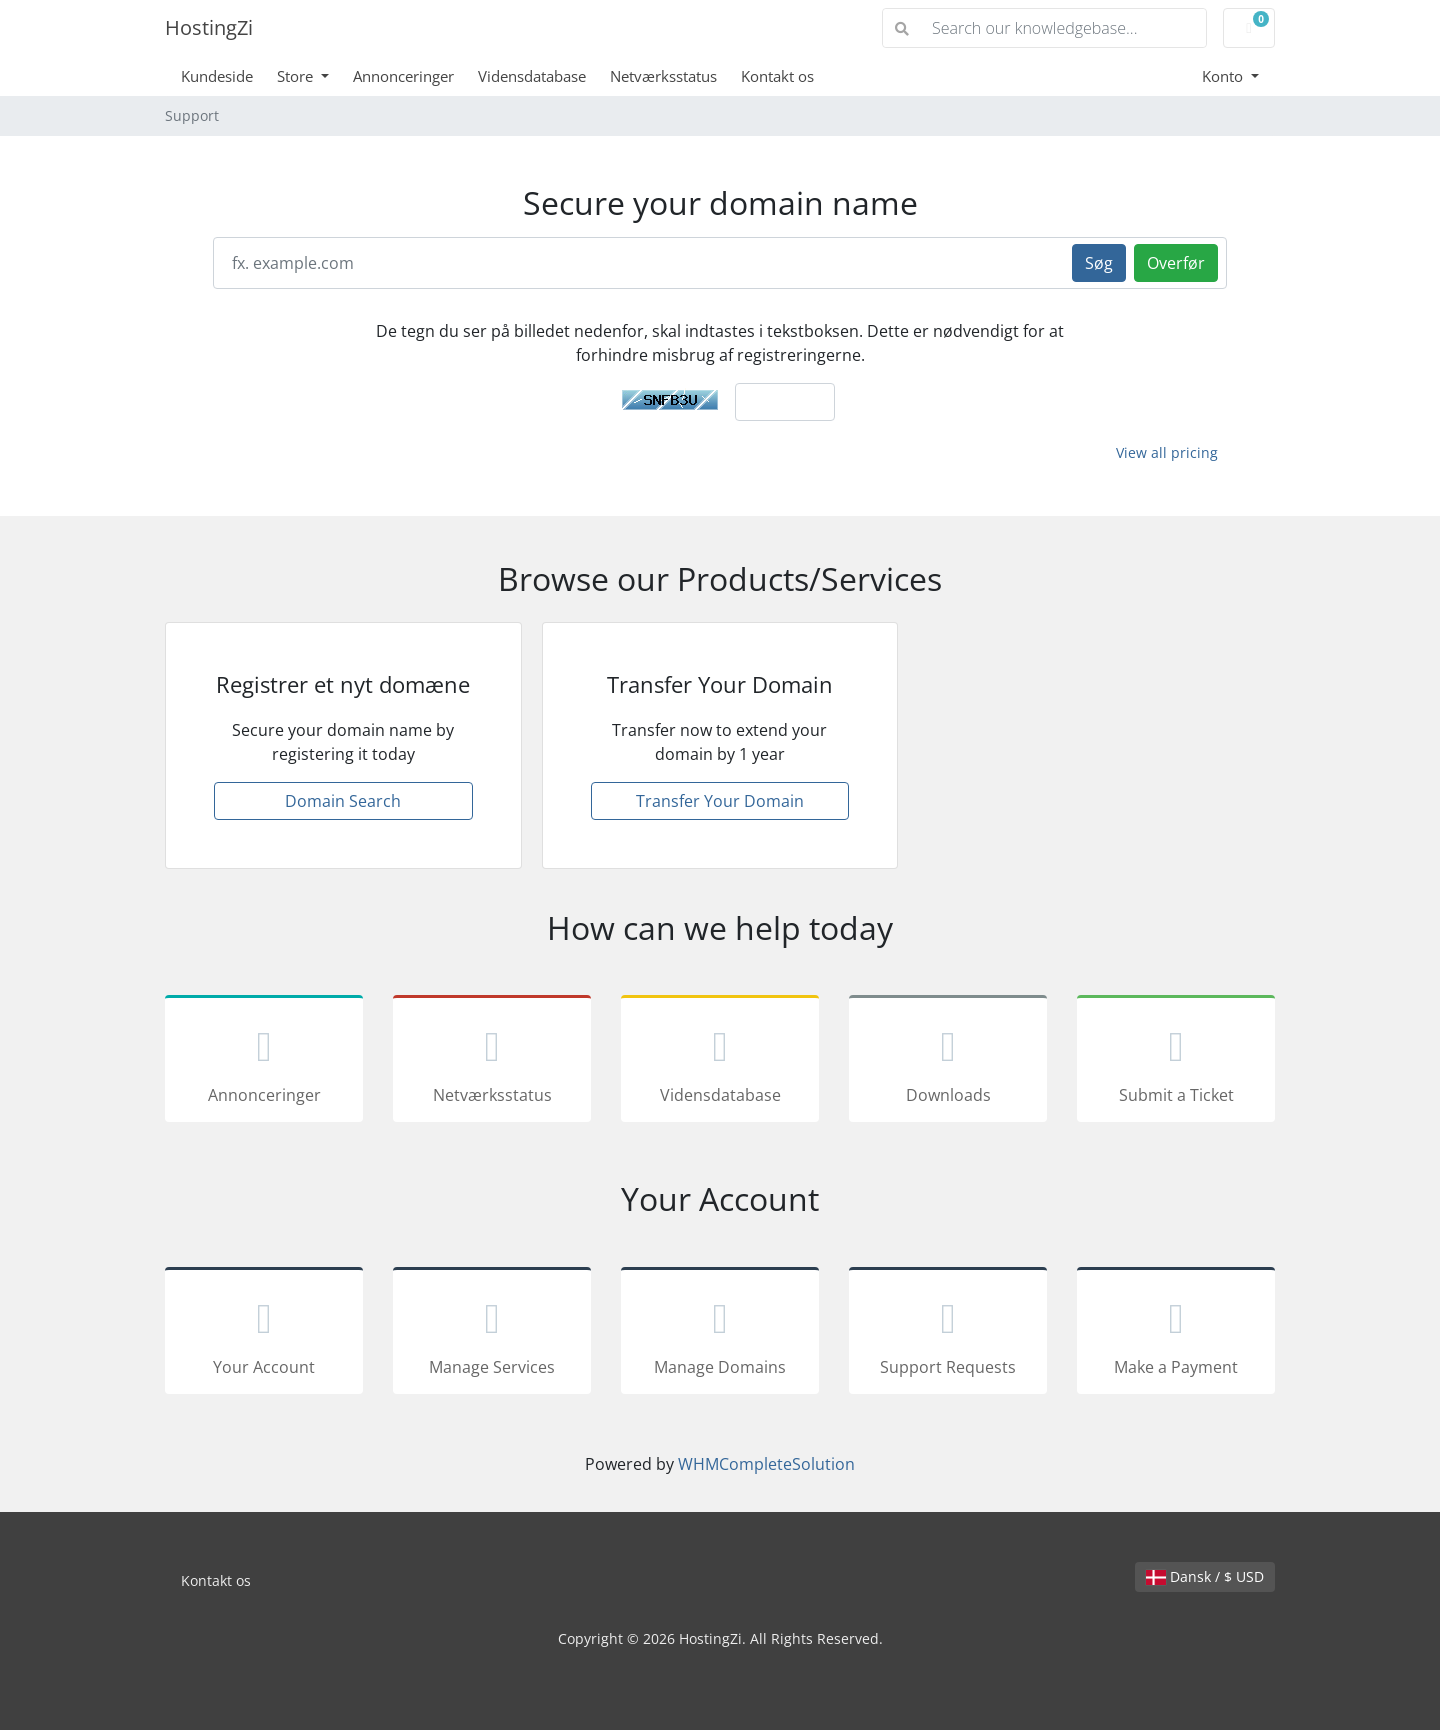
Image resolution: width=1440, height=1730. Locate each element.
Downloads (948, 1062)
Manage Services (492, 1334)
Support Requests (948, 1334)
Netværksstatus (663, 76)
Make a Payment (1176, 1334)
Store (297, 76)
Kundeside (217, 76)
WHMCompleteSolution (766, 1464)
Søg (1099, 263)
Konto (1224, 76)
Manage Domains (720, 1334)
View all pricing (1167, 452)
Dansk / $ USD (1205, 1576)
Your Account (264, 1334)
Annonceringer (403, 76)
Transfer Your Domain (720, 801)
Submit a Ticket (1176, 1062)
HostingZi (209, 27)
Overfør (1176, 263)
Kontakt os (777, 76)
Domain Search (343, 801)
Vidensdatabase (532, 76)
